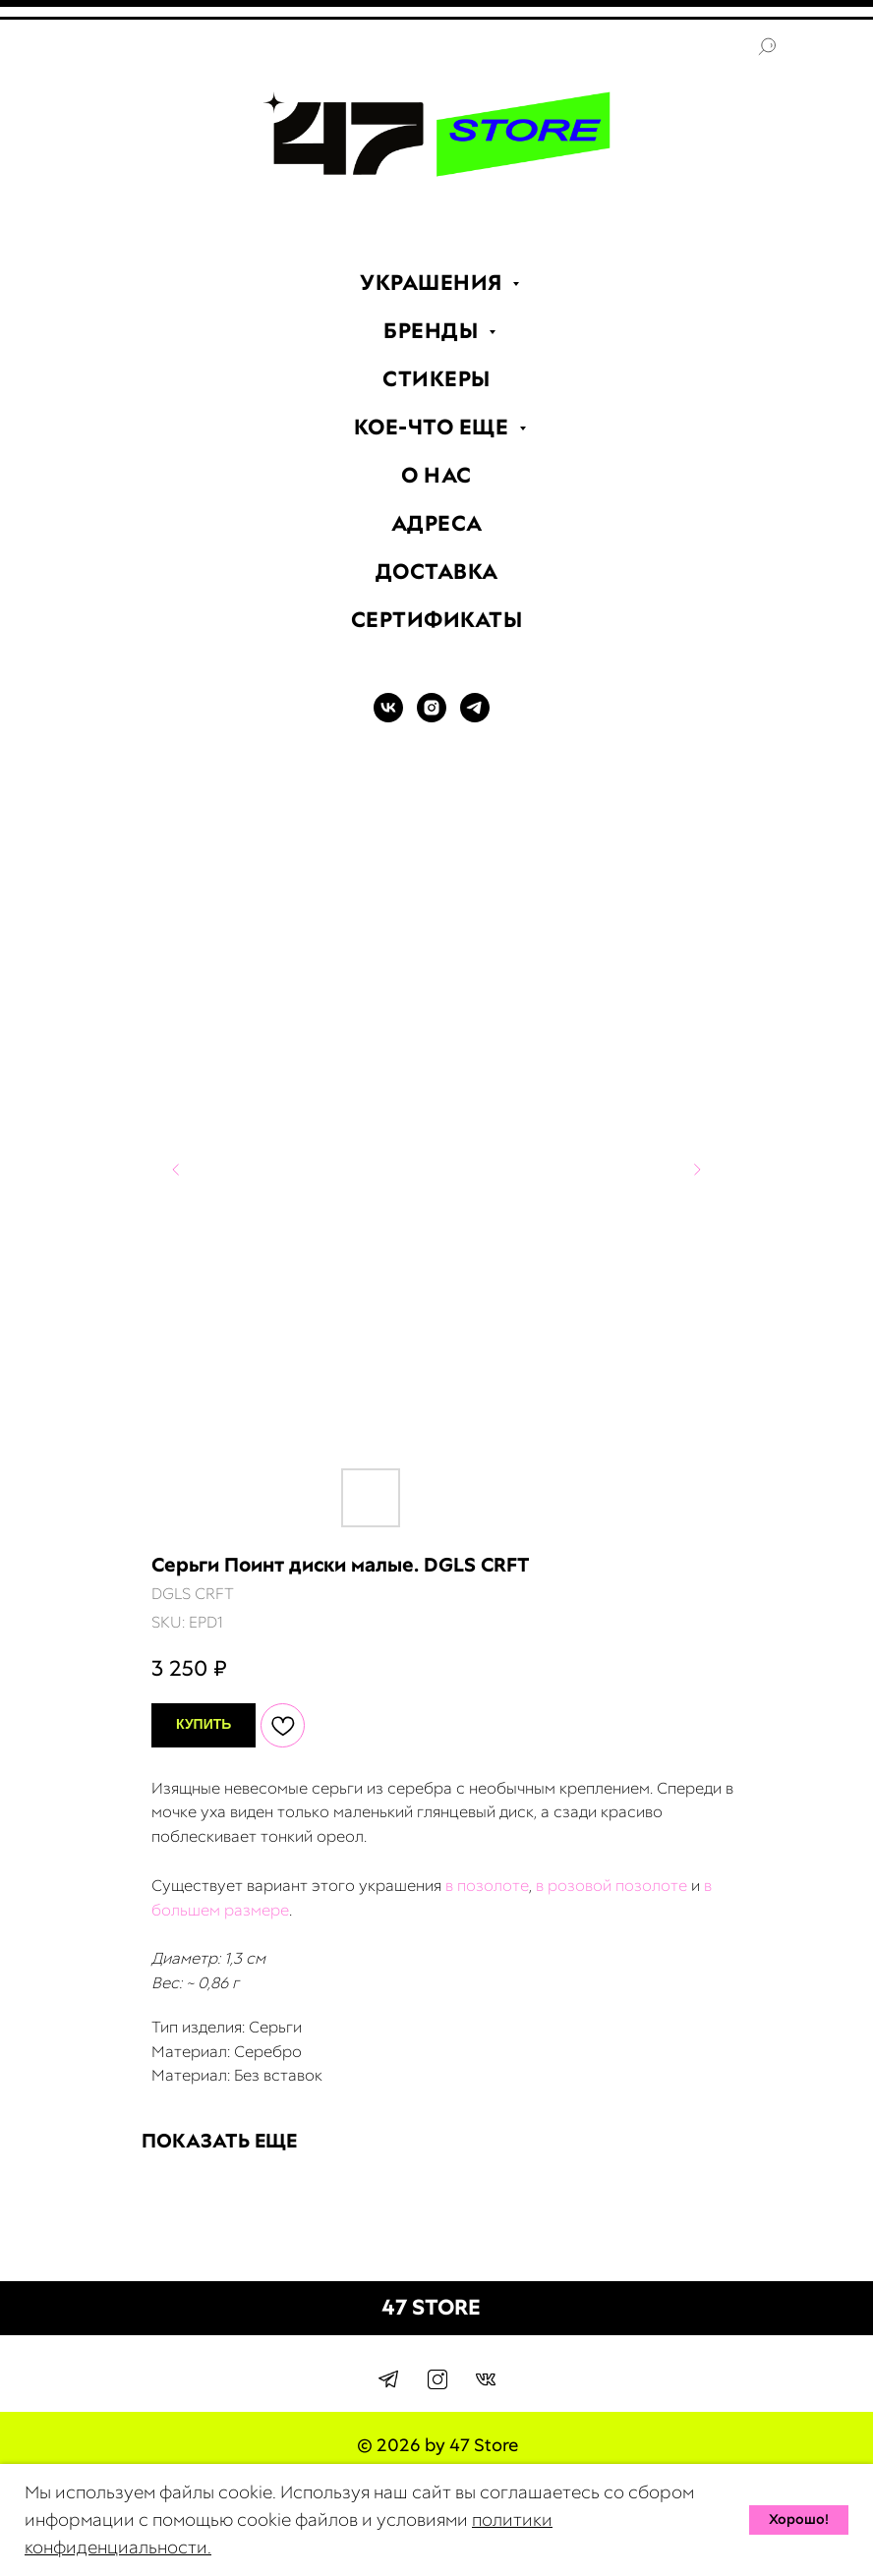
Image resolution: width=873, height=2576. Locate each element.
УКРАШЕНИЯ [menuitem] (433, 282)
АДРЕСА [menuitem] (437, 523)
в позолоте (487, 1885)
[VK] (388, 717)
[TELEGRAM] (475, 717)
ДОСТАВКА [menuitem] (437, 571)
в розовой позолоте (611, 1885)
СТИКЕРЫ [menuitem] (436, 379)
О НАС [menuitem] (436, 475)
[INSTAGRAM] (431, 717)
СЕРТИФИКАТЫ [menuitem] (437, 619)
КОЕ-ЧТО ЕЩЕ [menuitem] (434, 427)
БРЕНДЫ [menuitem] (433, 330)
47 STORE (431, 2307)
